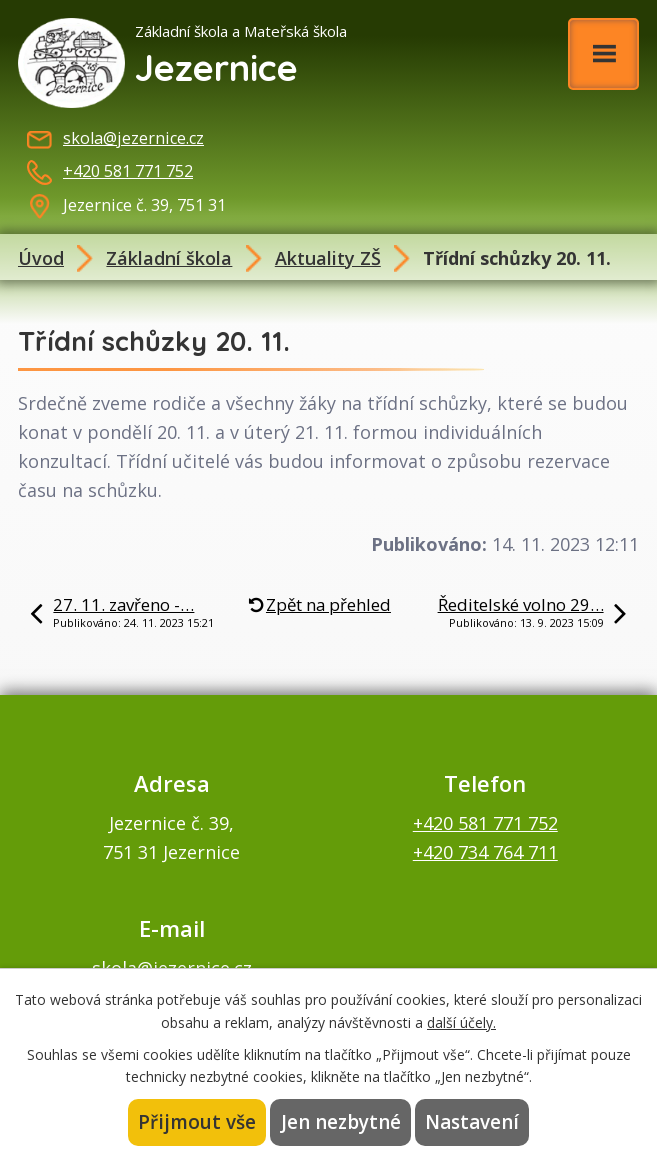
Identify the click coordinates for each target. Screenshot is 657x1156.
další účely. (461, 1021)
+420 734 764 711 (485, 852)
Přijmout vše (199, 1122)
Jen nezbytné (341, 1122)
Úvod (41, 258)
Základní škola (169, 258)
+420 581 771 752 (128, 171)
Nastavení (471, 1122)
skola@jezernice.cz (133, 138)
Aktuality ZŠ (328, 258)
